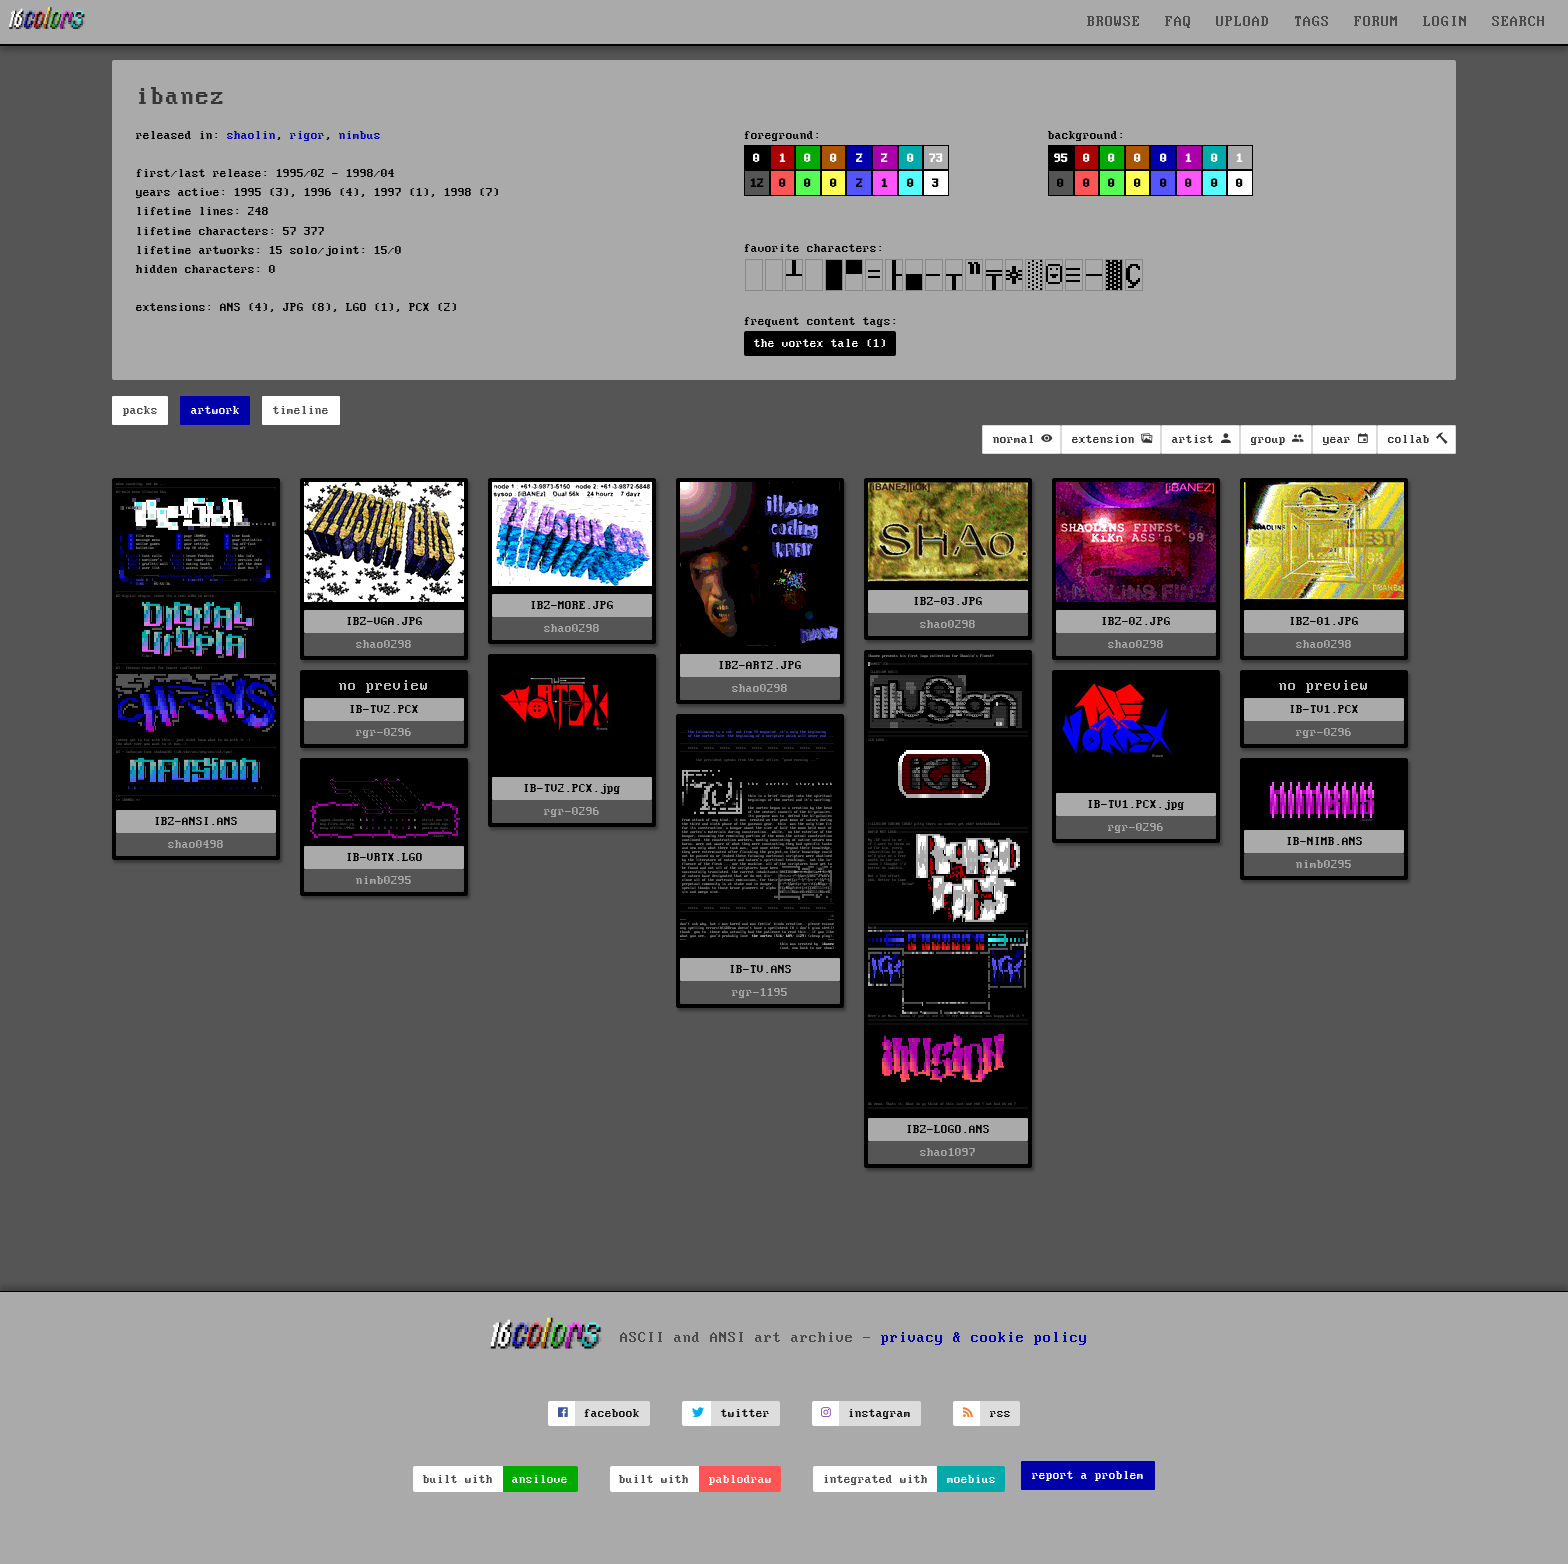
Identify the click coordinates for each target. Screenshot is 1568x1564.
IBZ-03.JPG (948, 601)
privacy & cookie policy (984, 1337)
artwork (215, 410)
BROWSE (1114, 22)
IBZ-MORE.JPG (572, 605)
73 (936, 158)
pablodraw (740, 1479)
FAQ (1178, 22)
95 (1061, 158)
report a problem (1088, 1475)
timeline (301, 410)
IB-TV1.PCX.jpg (1136, 804)
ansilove (540, 1479)
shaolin (251, 135)
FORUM (1376, 22)
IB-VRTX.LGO (384, 857)
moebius (971, 1479)
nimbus (360, 135)
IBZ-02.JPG (1136, 621)
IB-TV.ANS (760, 969)
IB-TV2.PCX (384, 709)
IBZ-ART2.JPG (760, 665)
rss (1000, 1413)
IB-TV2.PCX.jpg (572, 788)
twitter (745, 1413)
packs (140, 410)
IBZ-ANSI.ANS (196, 821)
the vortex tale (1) (820, 343)
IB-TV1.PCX (1324, 709)
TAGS (1312, 22)
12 (757, 183)
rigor (307, 135)
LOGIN (1445, 22)
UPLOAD (1243, 22)
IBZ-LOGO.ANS (948, 1129)
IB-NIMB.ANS (1324, 841)
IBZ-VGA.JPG (384, 621)
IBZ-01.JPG (1324, 621)
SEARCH (1519, 22)
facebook (612, 1413)
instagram (879, 1413)
